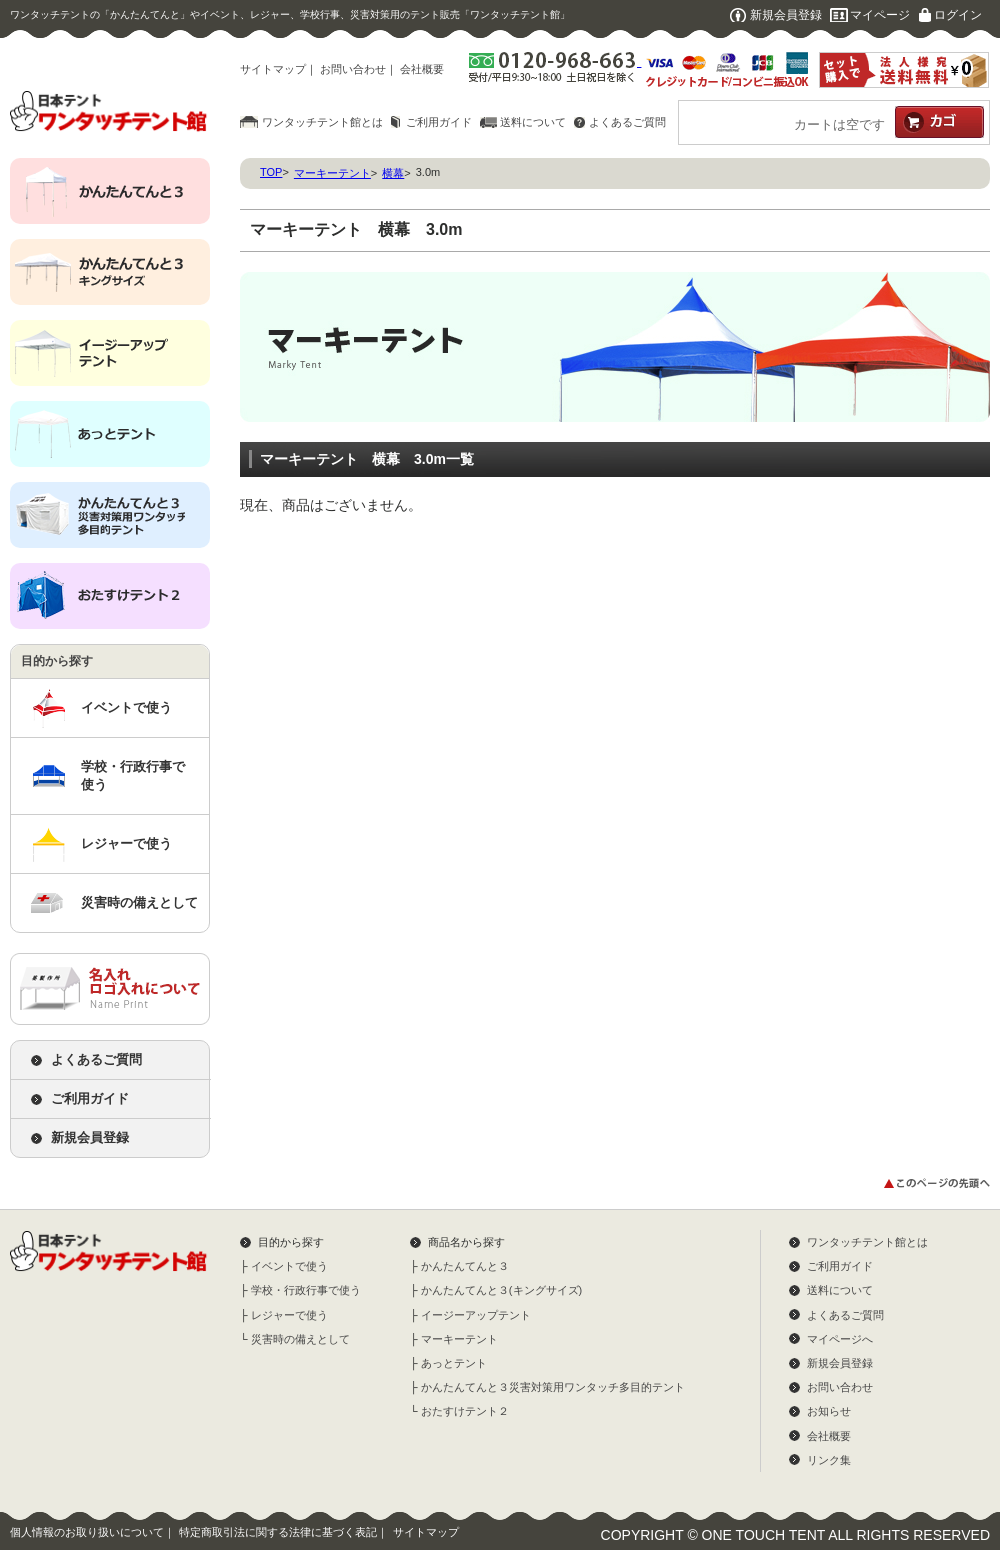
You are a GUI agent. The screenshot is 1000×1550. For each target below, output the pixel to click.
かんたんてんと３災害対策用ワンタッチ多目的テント (553, 1387)
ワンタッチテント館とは (322, 122)
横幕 (393, 173)
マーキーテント (332, 173)
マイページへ (840, 1339)
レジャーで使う (126, 843)
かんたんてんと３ (465, 1266)
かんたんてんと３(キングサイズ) (501, 1290)
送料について (533, 122)
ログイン (958, 15)
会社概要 (422, 69)
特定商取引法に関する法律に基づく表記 (278, 1532)
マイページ (880, 15)
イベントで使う (126, 707)
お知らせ (829, 1411)
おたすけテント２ (465, 1411)
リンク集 (829, 1460)
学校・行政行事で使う (133, 775)
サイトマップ (273, 69)
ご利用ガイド (439, 122)
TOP (271, 172)
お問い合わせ (353, 69)
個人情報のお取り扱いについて (87, 1532)
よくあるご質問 (627, 122)
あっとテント (454, 1363)
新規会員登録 (786, 15)
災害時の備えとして (139, 902)
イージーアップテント (476, 1315)
